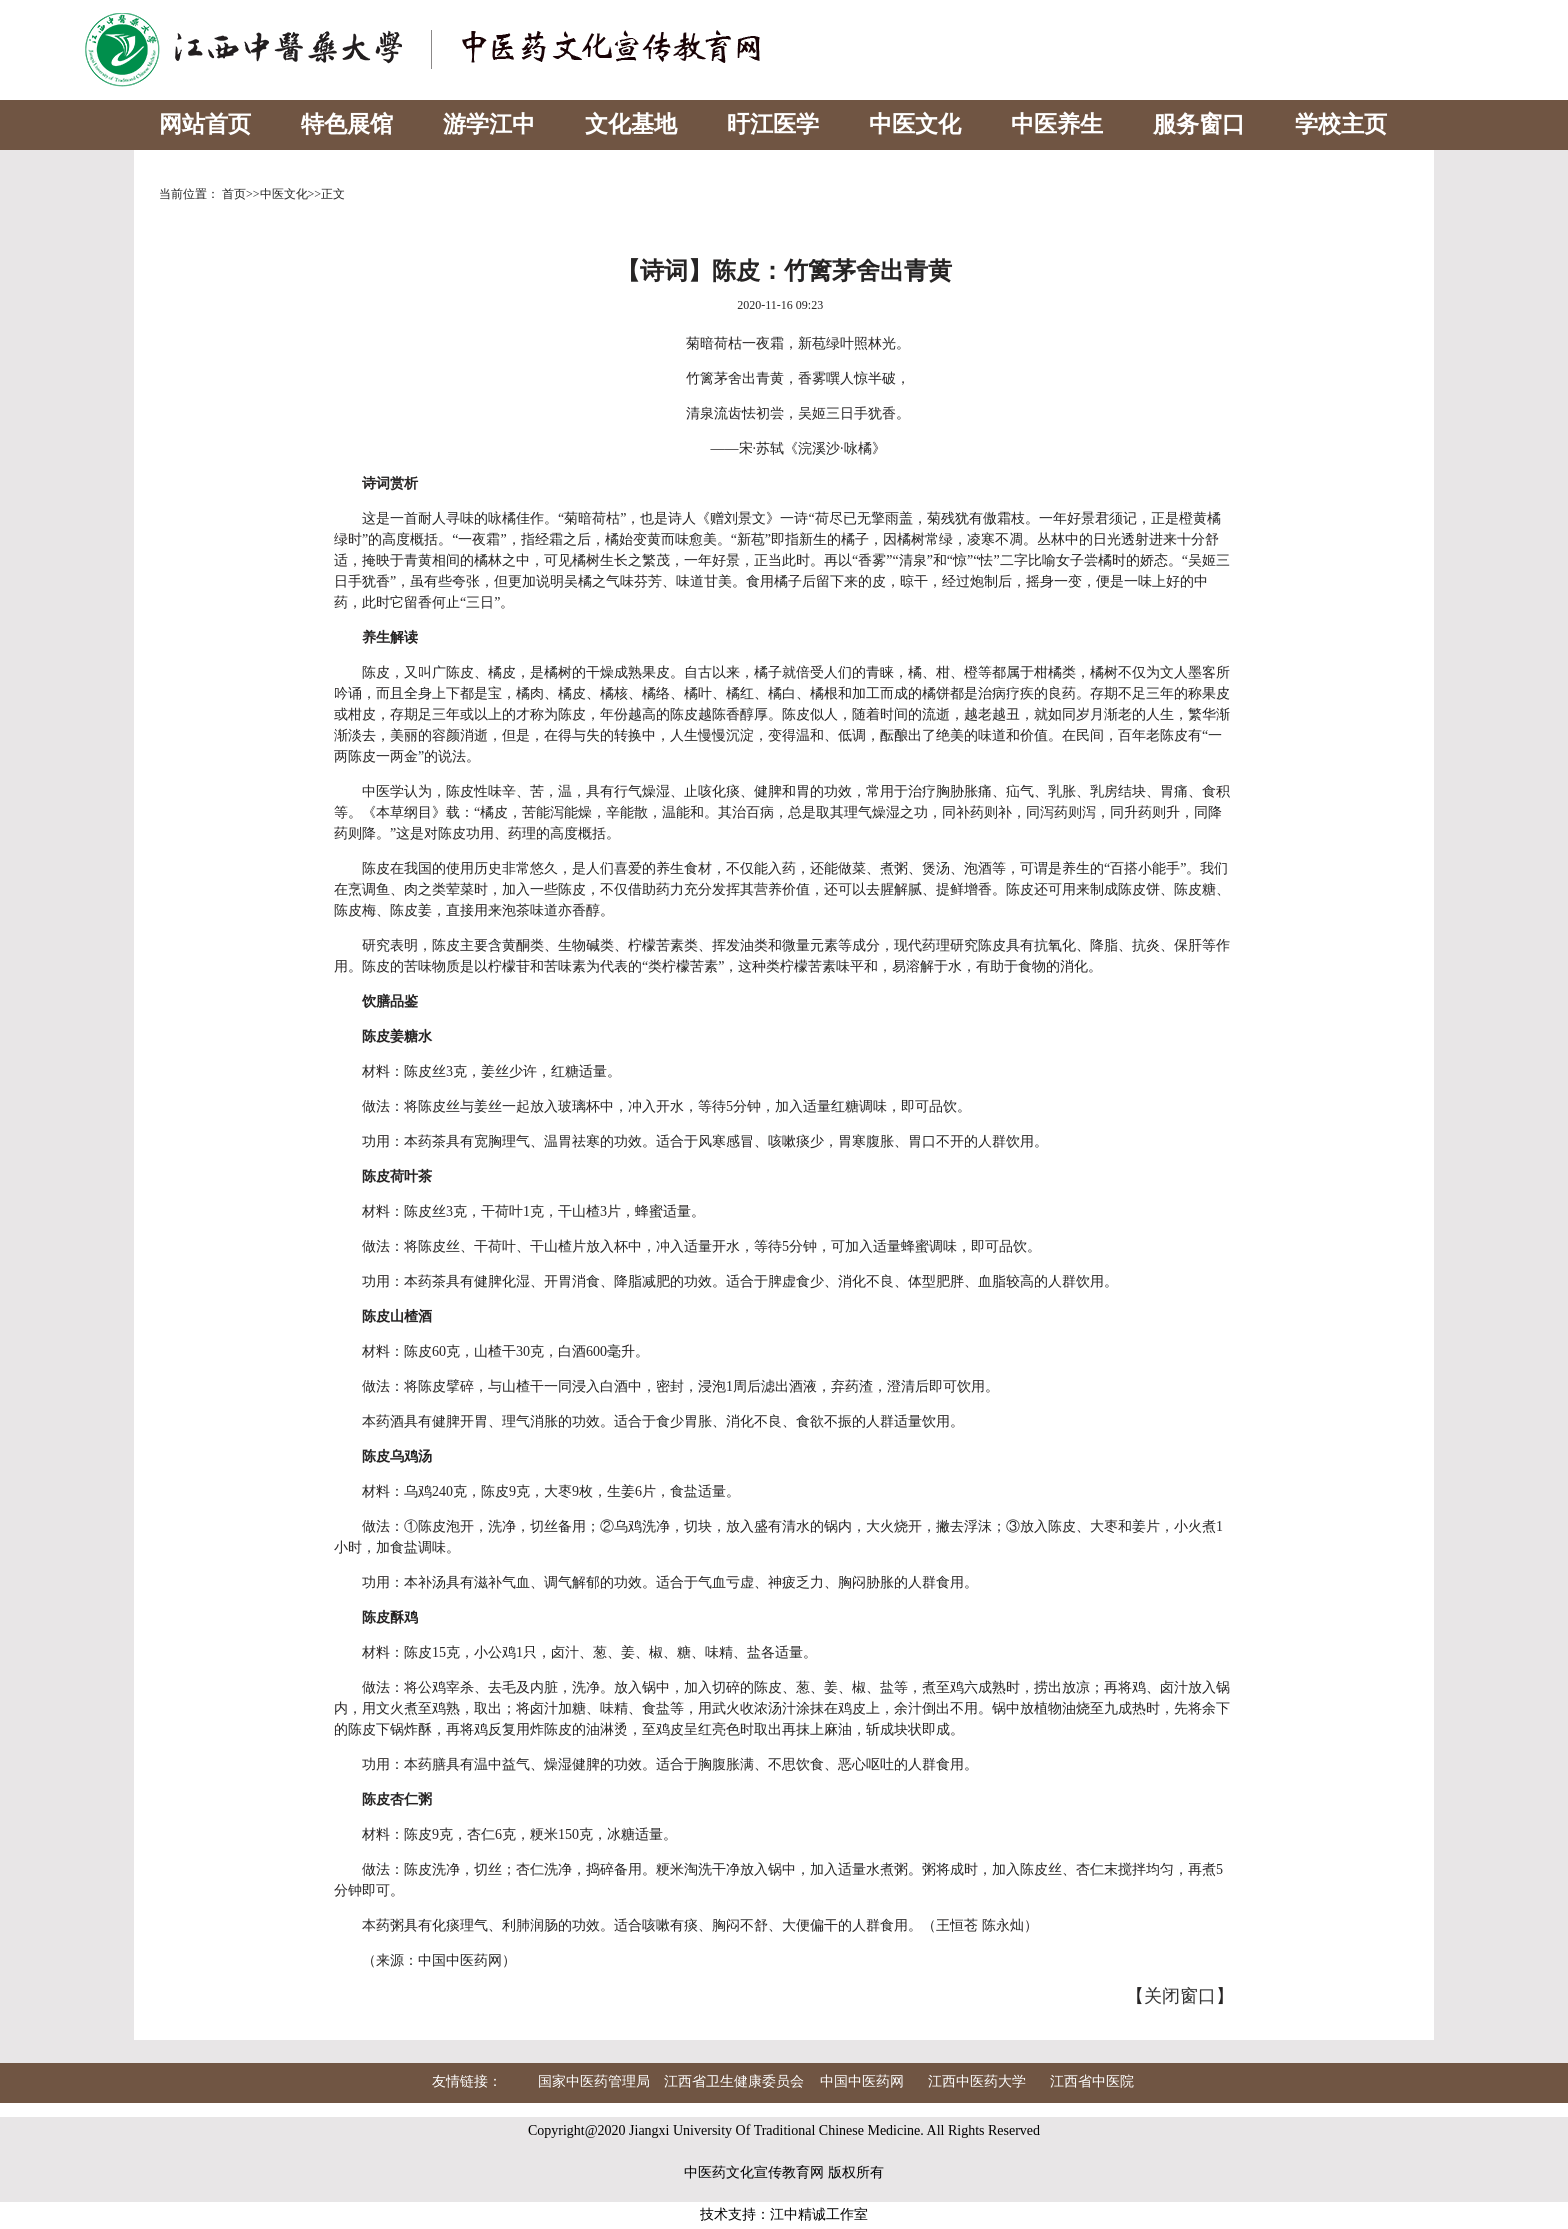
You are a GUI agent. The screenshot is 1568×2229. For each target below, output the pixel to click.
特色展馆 (347, 124)
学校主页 (1341, 124)
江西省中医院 (1092, 2081)
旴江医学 (773, 124)
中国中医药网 (862, 2081)
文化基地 (631, 124)
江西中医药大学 (977, 2081)
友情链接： (467, 2081)
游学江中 (489, 124)
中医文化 (915, 124)
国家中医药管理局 (594, 2081)
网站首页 (205, 124)
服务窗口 (1199, 124)
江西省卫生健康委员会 (734, 2081)
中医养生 (1057, 124)
